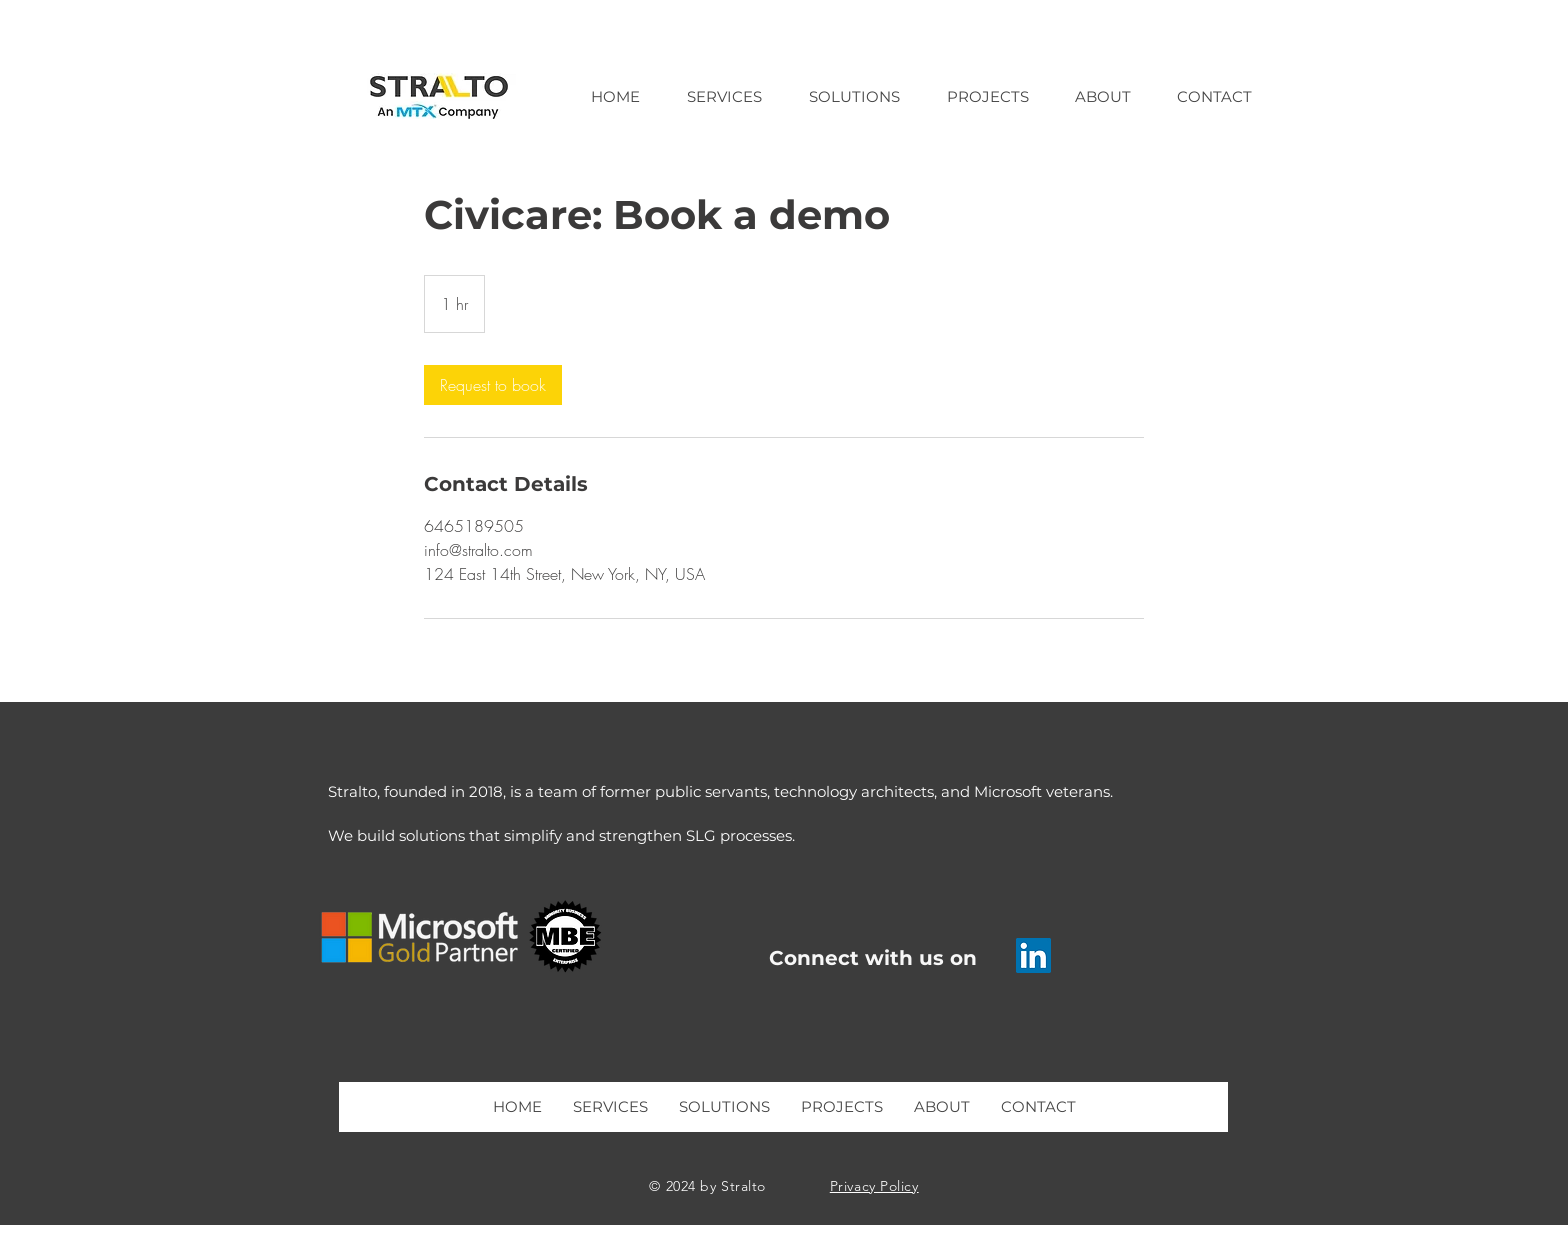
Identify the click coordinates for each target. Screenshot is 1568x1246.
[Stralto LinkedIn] (1033, 955)
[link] (493, 385)
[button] (724, 96)
